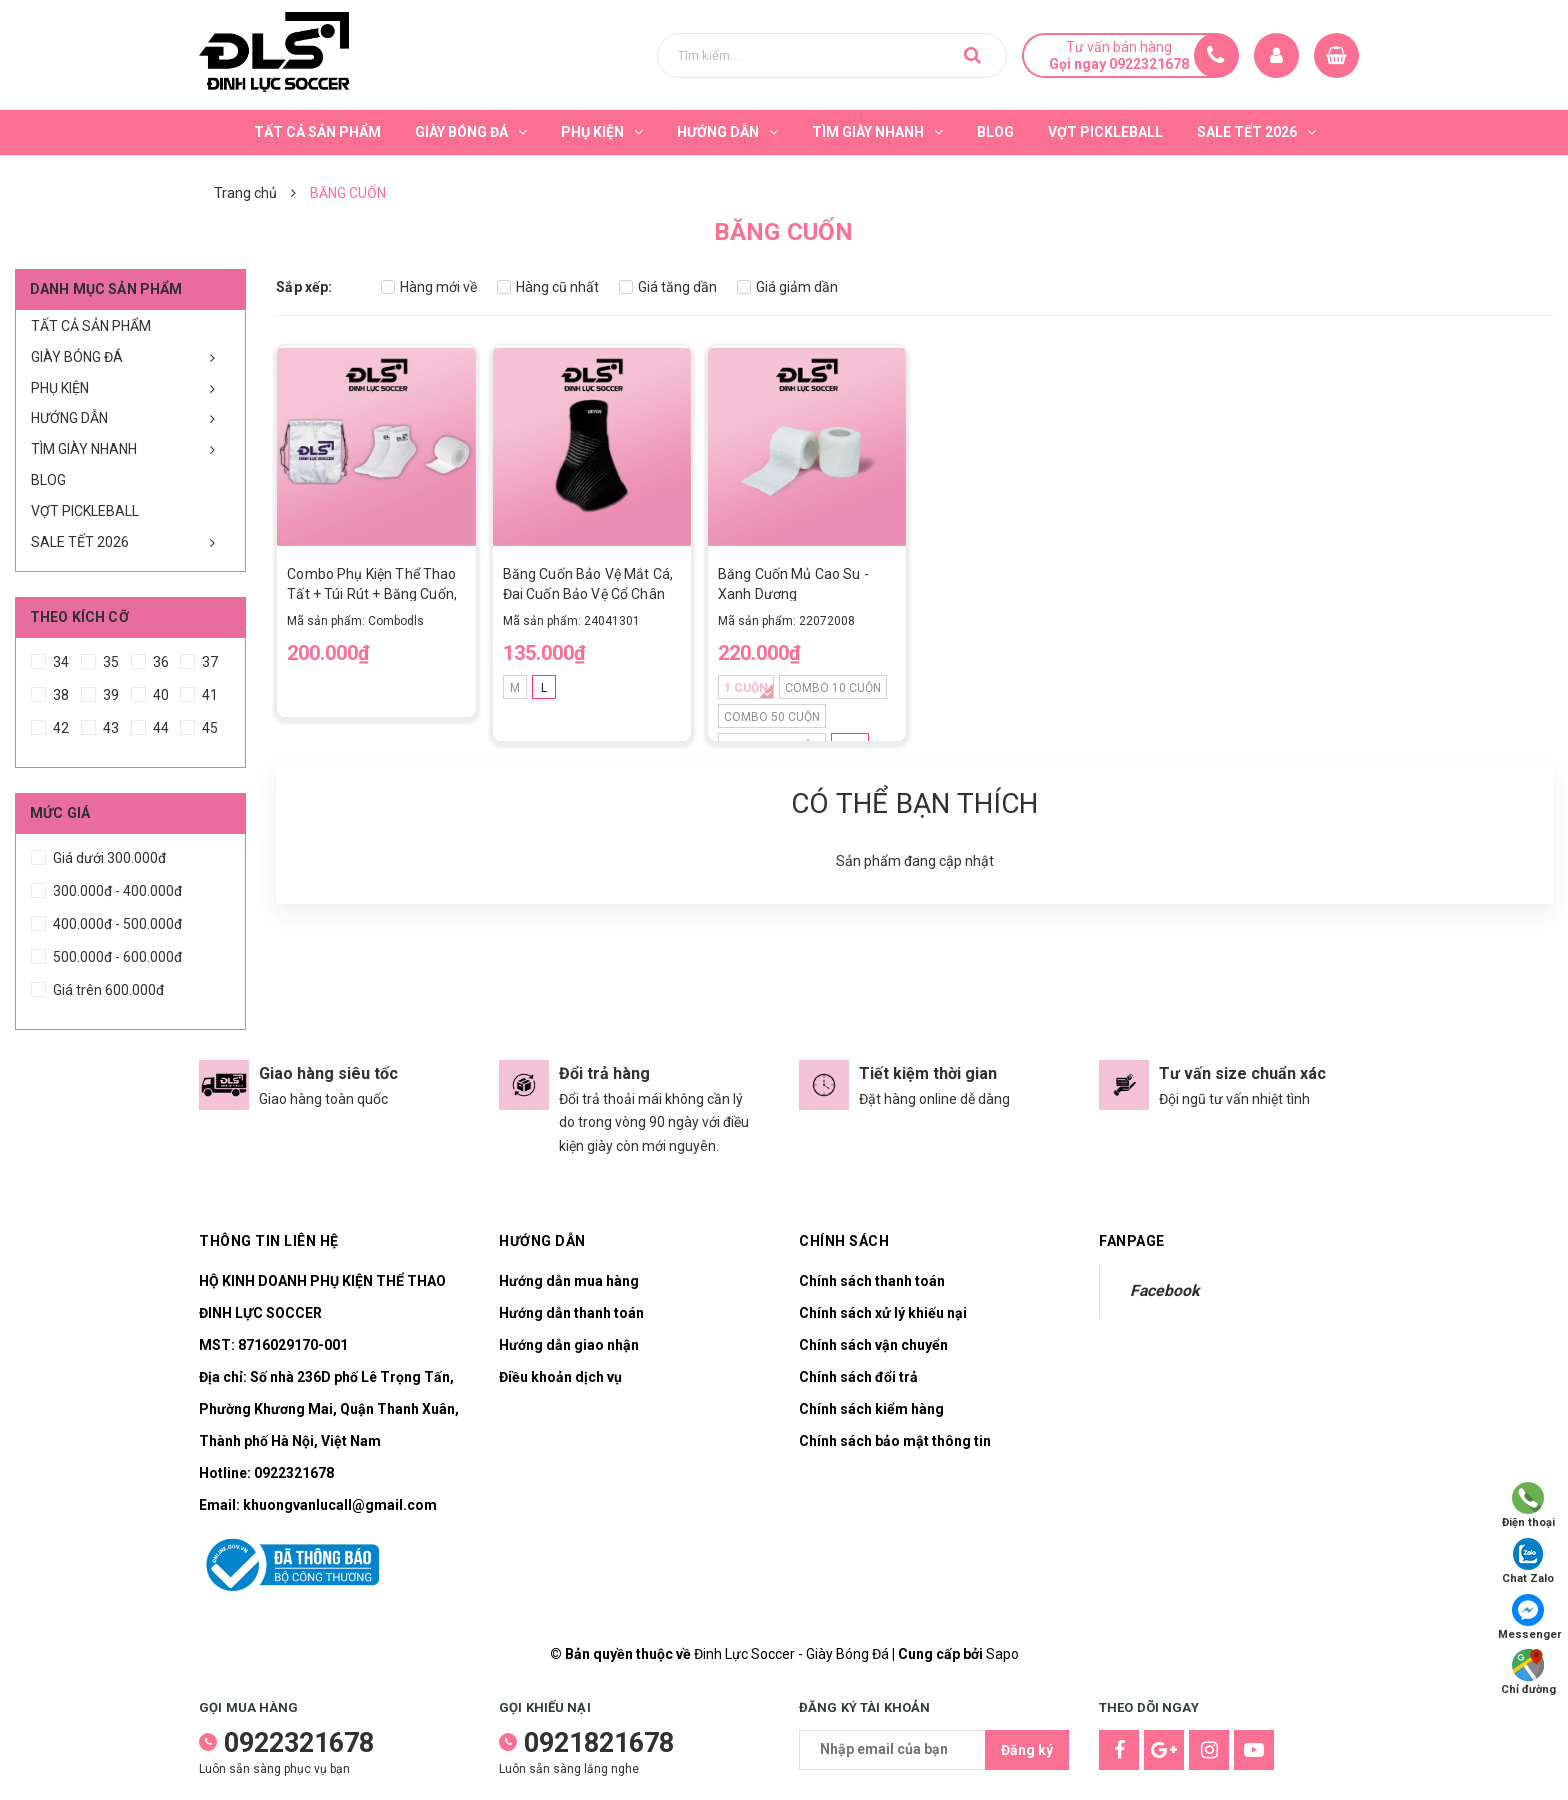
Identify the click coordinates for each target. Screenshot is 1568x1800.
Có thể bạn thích (914, 803)
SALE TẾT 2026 (80, 542)
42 (50, 725)
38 (50, 692)
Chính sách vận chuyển (873, 1345)
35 (100, 659)
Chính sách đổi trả (858, 1377)
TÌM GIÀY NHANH (84, 449)
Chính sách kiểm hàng (871, 1409)
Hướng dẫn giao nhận (569, 1345)
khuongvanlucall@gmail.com (340, 1505)
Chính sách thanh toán (872, 1281)
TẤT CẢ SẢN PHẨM (91, 326)
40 (150, 692)
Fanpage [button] (1132, 1241)
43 (100, 725)
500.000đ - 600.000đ (106, 954)
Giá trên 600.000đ (97, 987)
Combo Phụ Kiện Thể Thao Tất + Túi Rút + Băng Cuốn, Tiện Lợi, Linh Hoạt (372, 594)
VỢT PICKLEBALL (85, 511)
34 (50, 659)
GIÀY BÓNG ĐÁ (77, 357)
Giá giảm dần (787, 287)
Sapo (1002, 1654)
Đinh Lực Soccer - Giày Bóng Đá (791, 1654)
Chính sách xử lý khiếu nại (883, 1313)
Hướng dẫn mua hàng (569, 1281)
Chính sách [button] (844, 1241)
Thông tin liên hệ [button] (269, 1241)
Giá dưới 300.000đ (98, 855)
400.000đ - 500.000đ (106, 921)
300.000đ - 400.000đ (106, 888)
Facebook (1164, 1290)
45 (199, 725)
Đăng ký (1027, 1750)
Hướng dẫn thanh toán (571, 1313)
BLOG (48, 480)
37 (199, 659)
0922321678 (294, 1473)
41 (199, 692)
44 (150, 725)
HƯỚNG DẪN (69, 418)
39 (100, 692)
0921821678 (599, 1743)
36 (150, 659)
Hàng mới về (429, 287)
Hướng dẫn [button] (542, 1241)
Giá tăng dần (668, 287)
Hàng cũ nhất (548, 287)
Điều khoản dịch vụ (560, 1377)
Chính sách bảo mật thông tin (895, 1441)
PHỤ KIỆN (60, 388)
